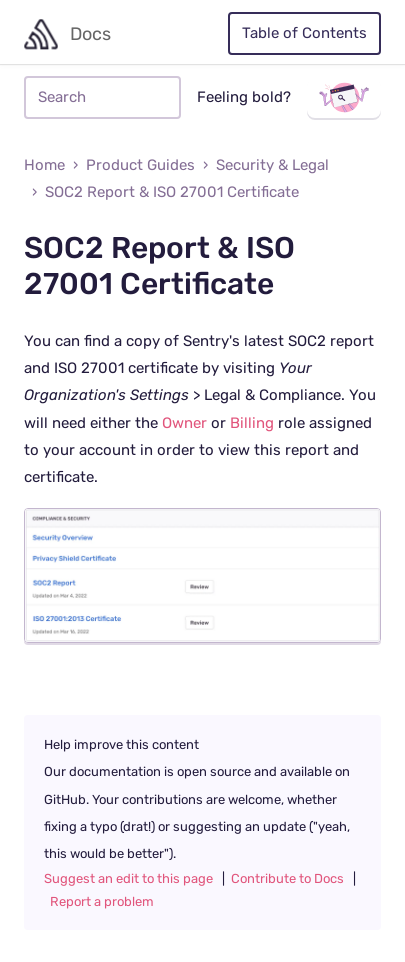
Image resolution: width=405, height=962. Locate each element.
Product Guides (140, 165)
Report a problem (102, 902)
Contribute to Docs (287, 879)
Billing (252, 423)
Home (44, 165)
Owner (184, 423)
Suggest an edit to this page (128, 879)
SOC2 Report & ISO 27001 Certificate (172, 192)
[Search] (102, 97)
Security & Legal (272, 165)
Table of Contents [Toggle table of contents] (304, 33)
